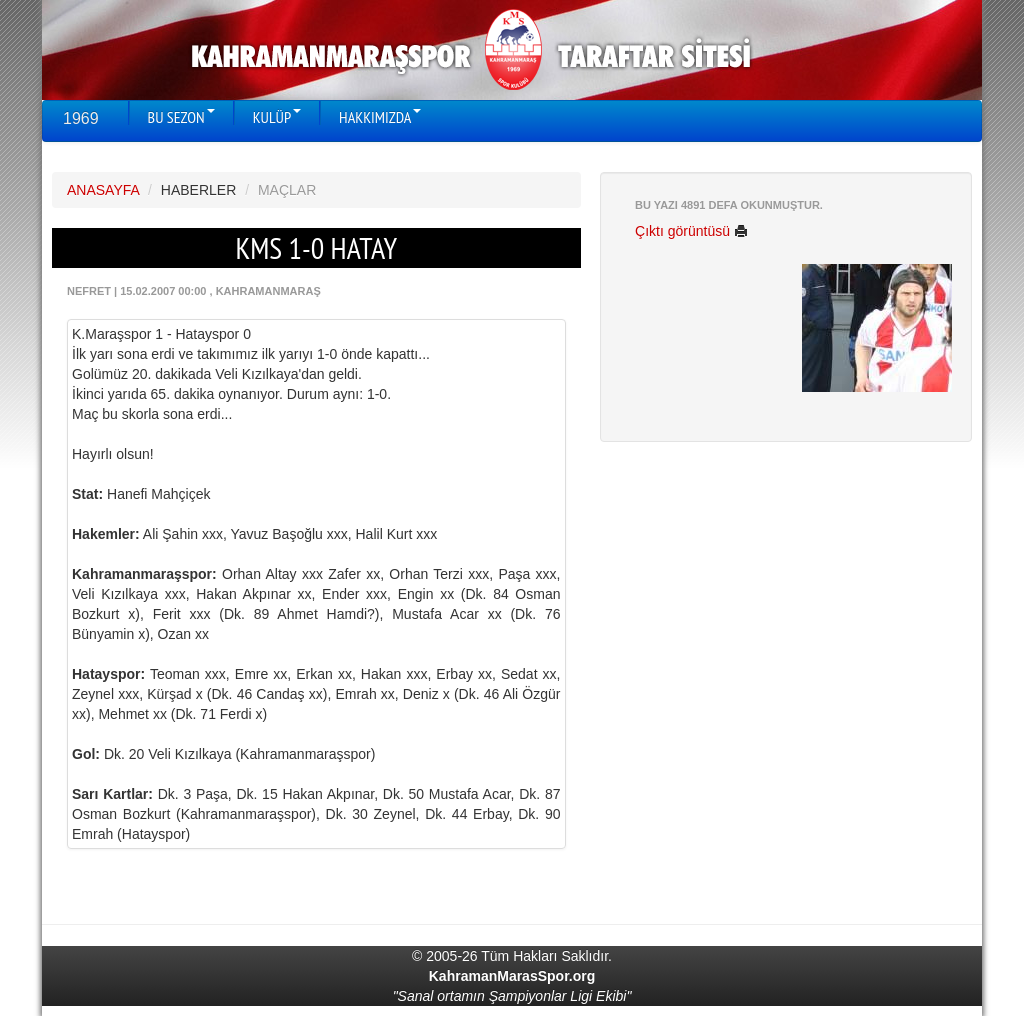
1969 (81, 118)
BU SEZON (181, 117)
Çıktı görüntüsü (691, 231)
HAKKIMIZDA (380, 117)
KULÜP (277, 117)
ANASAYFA (103, 190)
